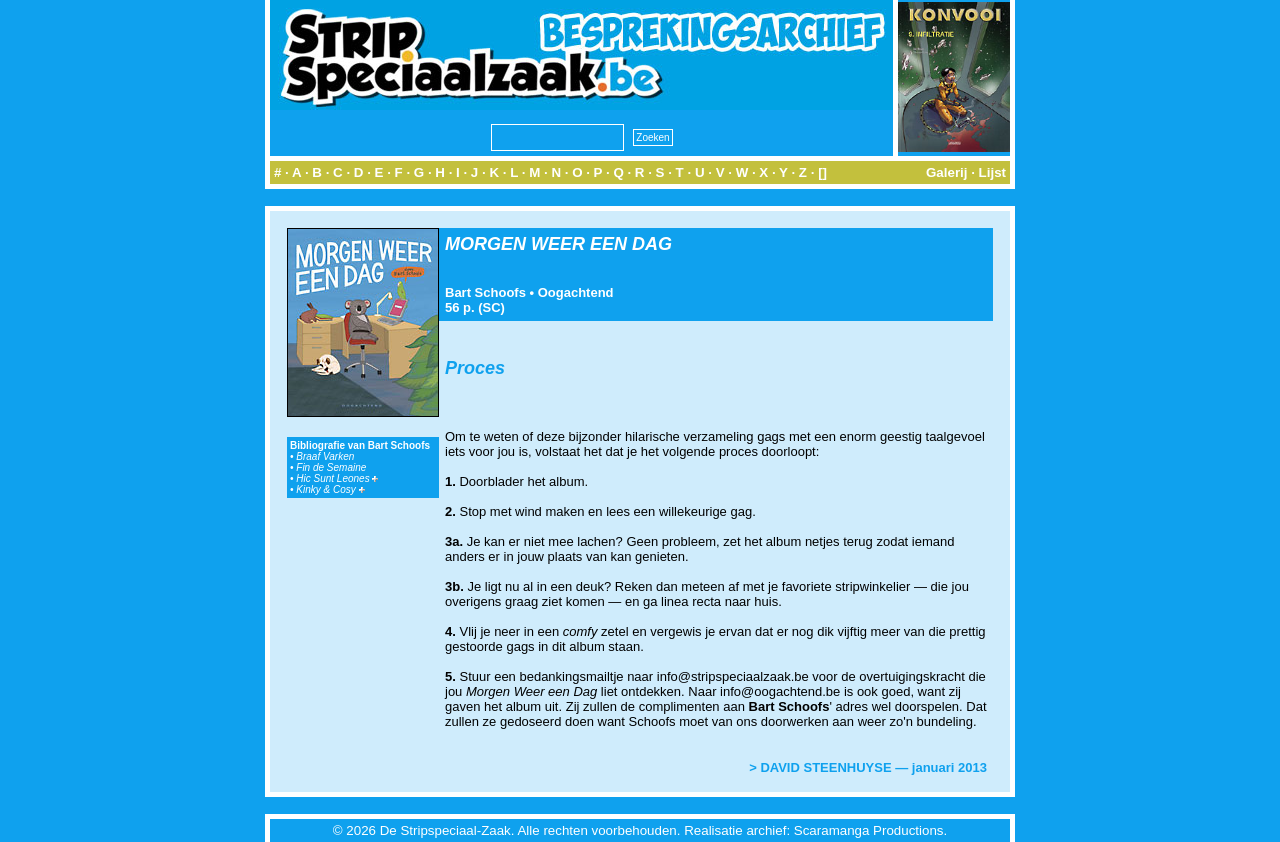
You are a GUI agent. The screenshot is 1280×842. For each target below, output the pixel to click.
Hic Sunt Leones (337, 478)
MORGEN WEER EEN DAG (558, 244)
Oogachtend (576, 292)
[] (822, 172)
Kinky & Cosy (330, 489)
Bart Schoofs (485, 292)
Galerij (947, 172)
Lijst (992, 172)
